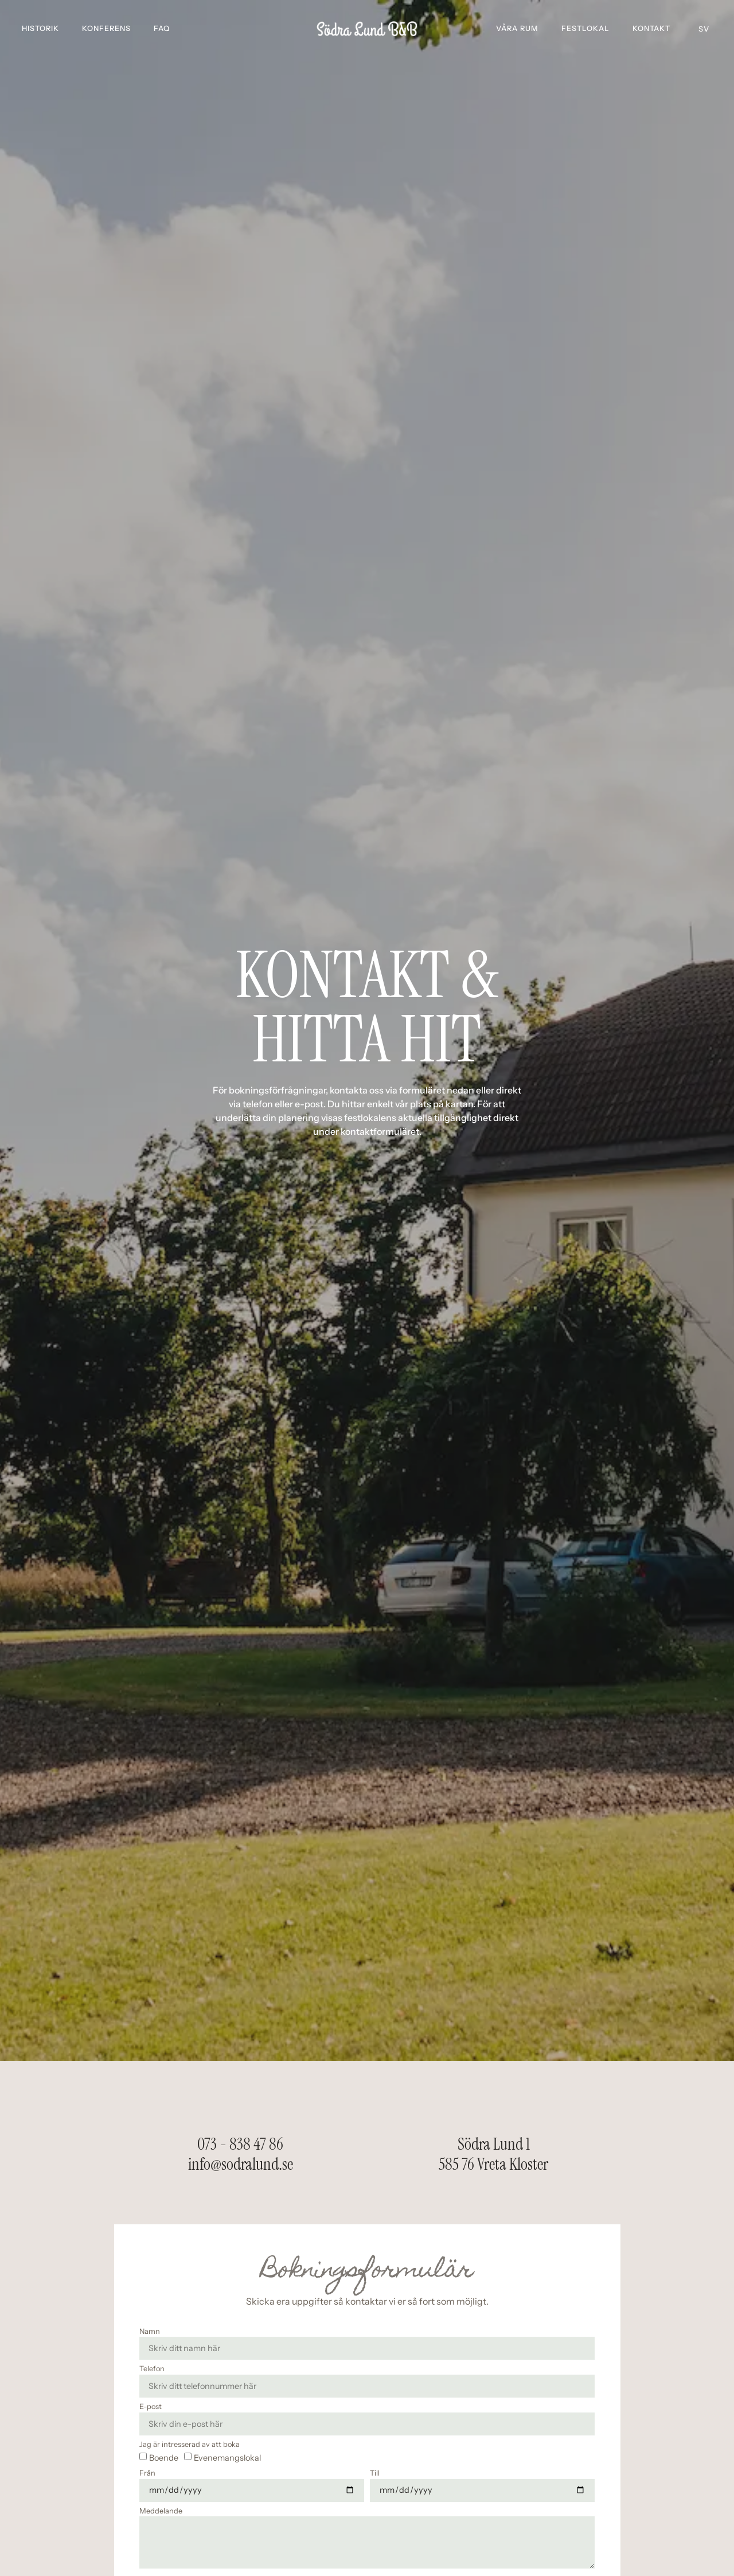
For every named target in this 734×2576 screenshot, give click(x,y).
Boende (163, 2457)
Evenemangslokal (227, 2457)
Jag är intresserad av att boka (189, 2445)
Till (375, 2473)
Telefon (152, 2369)
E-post (150, 2407)
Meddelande (160, 2511)
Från (147, 2473)
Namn (149, 2332)
